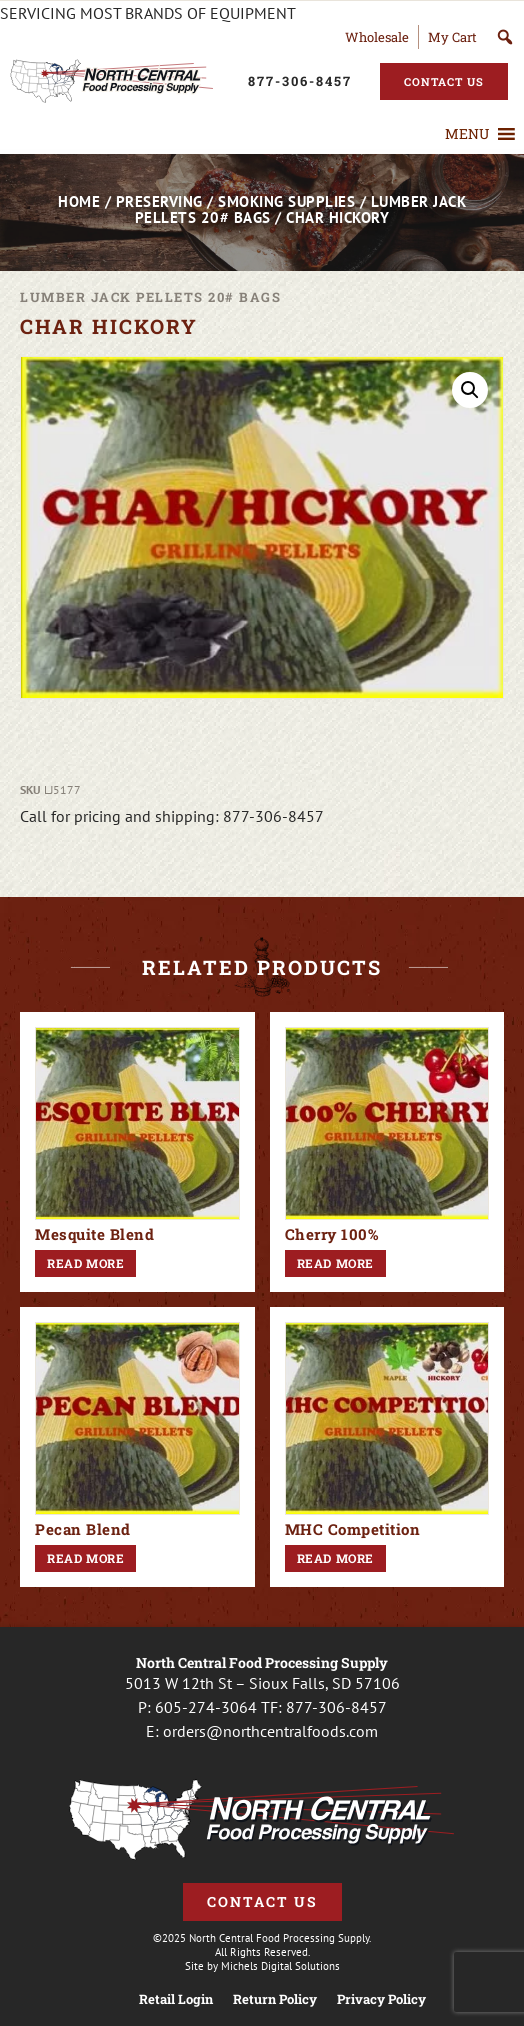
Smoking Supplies (286, 201)
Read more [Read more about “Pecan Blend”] (85, 1558)
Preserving (159, 201)
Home (79, 201)
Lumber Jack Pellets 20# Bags (150, 297)
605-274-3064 (206, 1707)
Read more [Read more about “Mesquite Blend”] (85, 1263)
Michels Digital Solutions (280, 1966)
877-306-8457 (336, 1707)
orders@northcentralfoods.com (270, 1731)
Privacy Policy (381, 1999)
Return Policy (275, 1999)
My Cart (452, 37)
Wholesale (377, 37)
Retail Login (176, 1999)
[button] (467, 134)
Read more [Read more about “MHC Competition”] (335, 1558)
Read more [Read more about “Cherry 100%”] (335, 1263)
